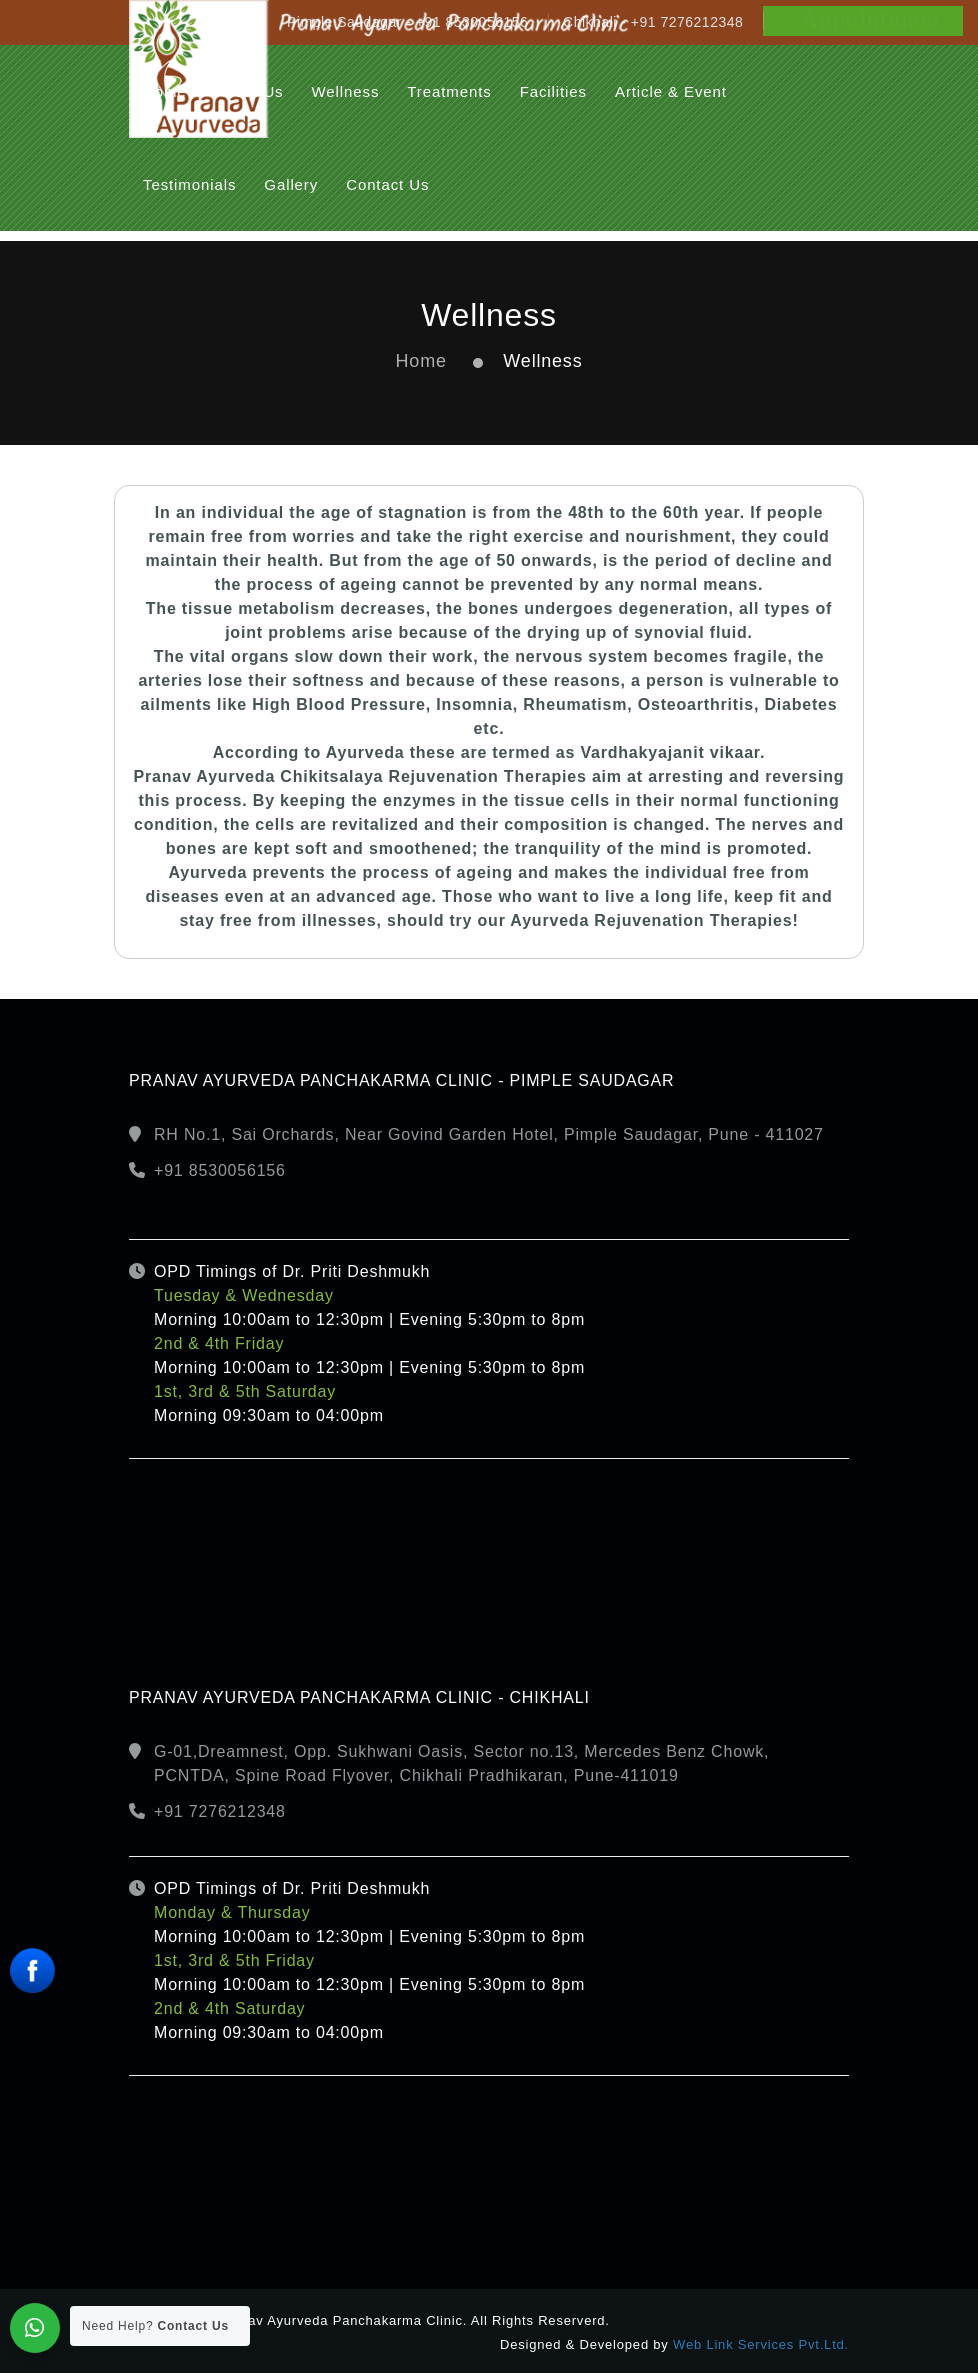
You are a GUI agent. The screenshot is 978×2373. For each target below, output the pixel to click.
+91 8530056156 (220, 1170)
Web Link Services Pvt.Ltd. (761, 2344)
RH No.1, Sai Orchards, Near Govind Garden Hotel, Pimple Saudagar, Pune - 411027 (489, 1134)
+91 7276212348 (220, 1811)
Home (421, 361)
